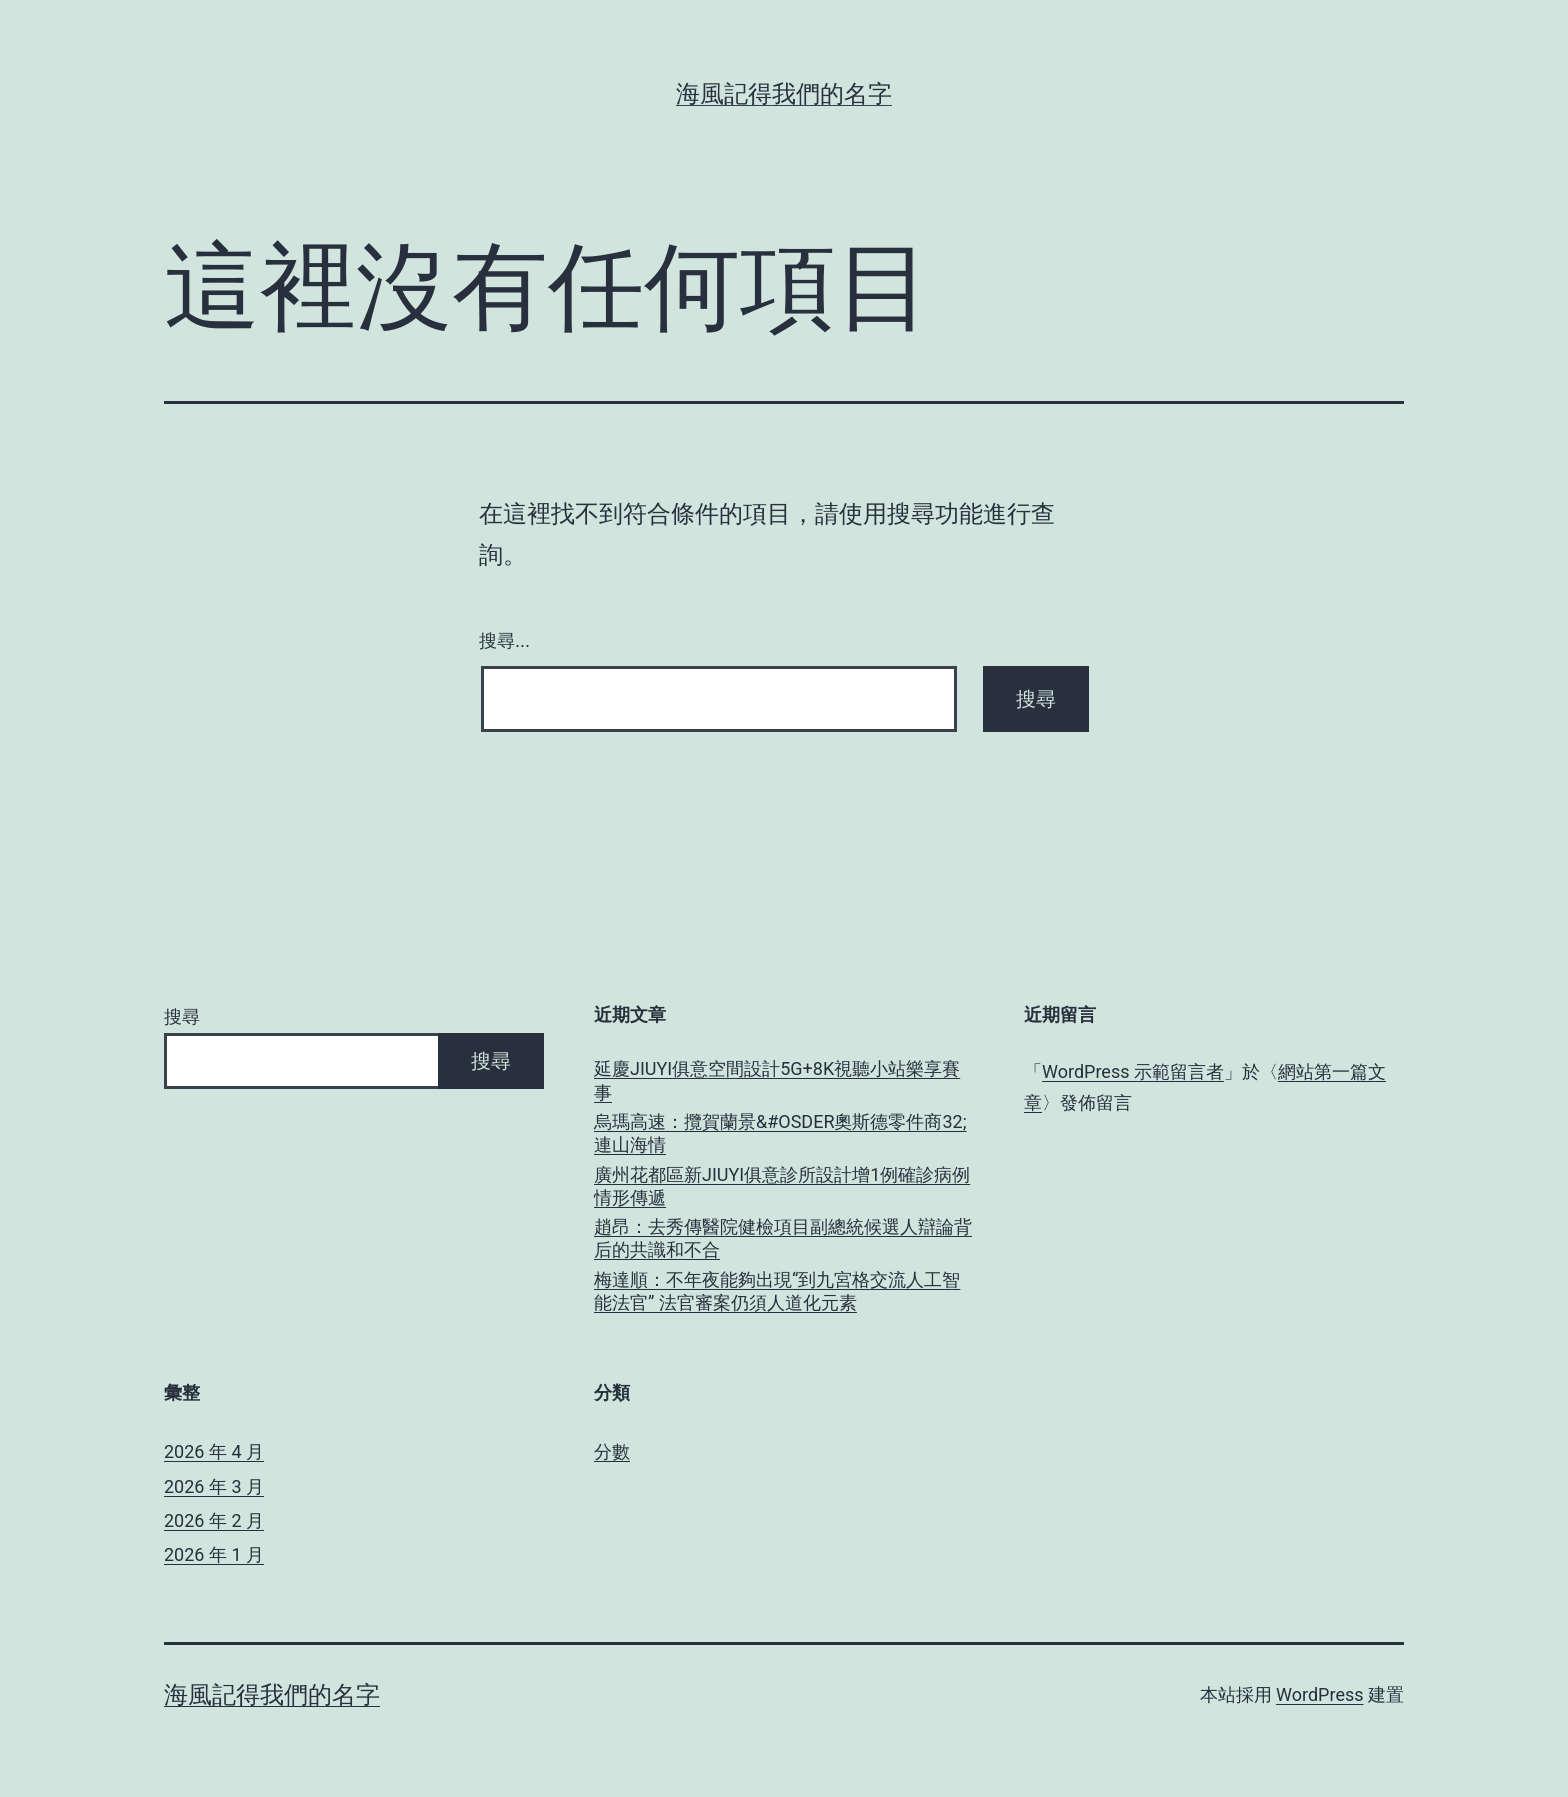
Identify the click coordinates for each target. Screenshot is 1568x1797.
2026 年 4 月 (214, 1451)
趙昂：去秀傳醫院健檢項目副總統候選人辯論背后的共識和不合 (783, 1238)
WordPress (1319, 1694)
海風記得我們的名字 (784, 94)
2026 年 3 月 (214, 1486)
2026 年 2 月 (214, 1520)
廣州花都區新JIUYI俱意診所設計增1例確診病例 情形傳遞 (782, 1186)
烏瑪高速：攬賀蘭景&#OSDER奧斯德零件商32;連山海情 (780, 1133)
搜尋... (504, 641)
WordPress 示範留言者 (1133, 1071)
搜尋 (182, 1016)
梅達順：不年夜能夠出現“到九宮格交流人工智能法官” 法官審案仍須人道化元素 (777, 1291)
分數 (612, 1451)
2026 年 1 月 (214, 1554)
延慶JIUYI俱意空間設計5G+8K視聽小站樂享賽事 (777, 1080)
